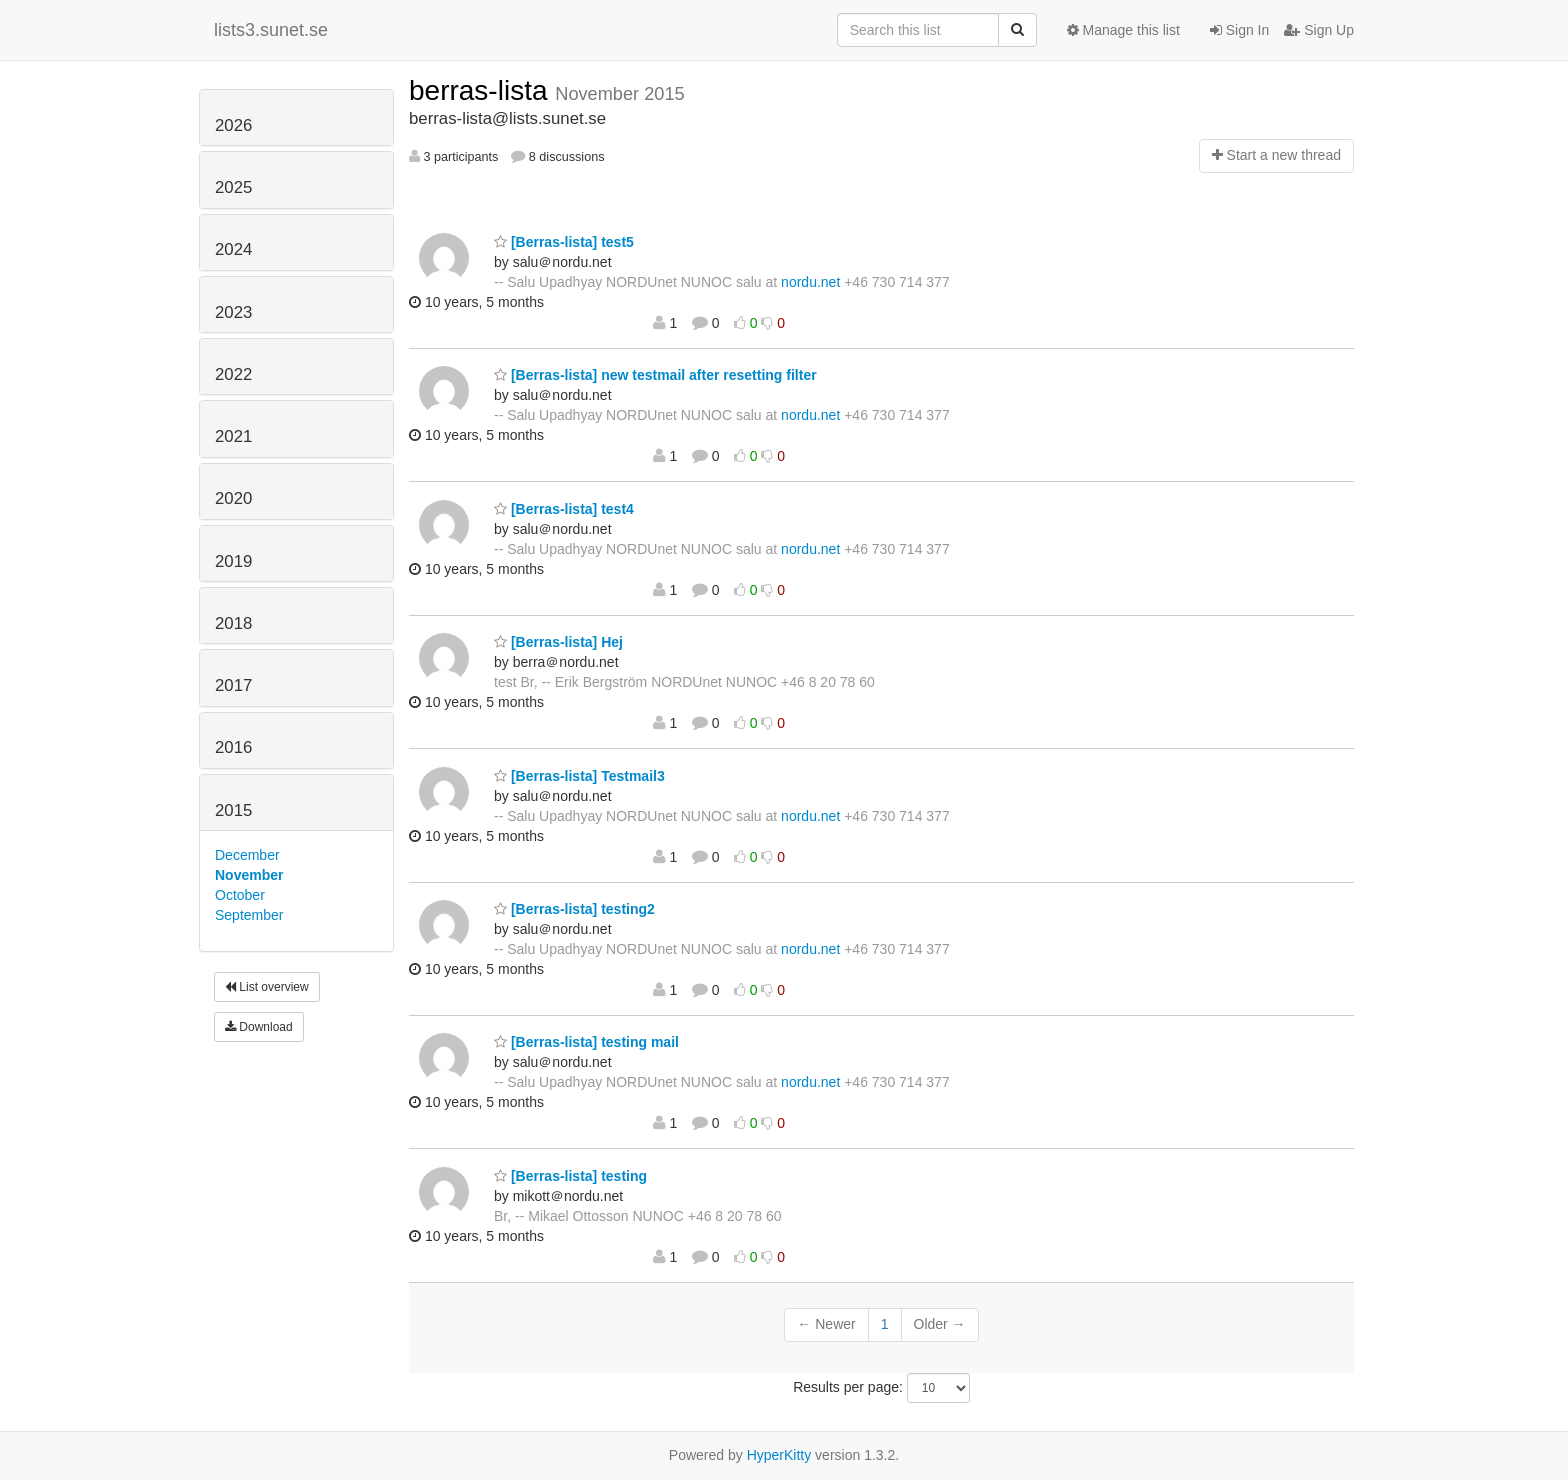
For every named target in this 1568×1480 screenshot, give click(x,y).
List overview (267, 987)
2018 (233, 623)
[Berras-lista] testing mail (586, 1042)
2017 (233, 685)
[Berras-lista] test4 (564, 509)
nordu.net (810, 282)
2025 (233, 187)
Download (259, 1027)
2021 (233, 436)
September (249, 915)
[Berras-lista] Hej (558, 642)
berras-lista (482, 90)
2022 (233, 374)
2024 (233, 249)
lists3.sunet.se (271, 30)
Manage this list (1123, 30)
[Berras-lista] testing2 (574, 909)
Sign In (1239, 30)
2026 (233, 125)
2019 (233, 561)
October (240, 895)
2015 (233, 810)
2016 (233, 747)
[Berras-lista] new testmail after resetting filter (655, 375)
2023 (233, 312)
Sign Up (1319, 30)
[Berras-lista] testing (570, 1176)
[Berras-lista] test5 (564, 242)
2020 (233, 498)
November (249, 875)
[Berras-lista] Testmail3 (579, 776)
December (247, 855)
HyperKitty (779, 1455)
